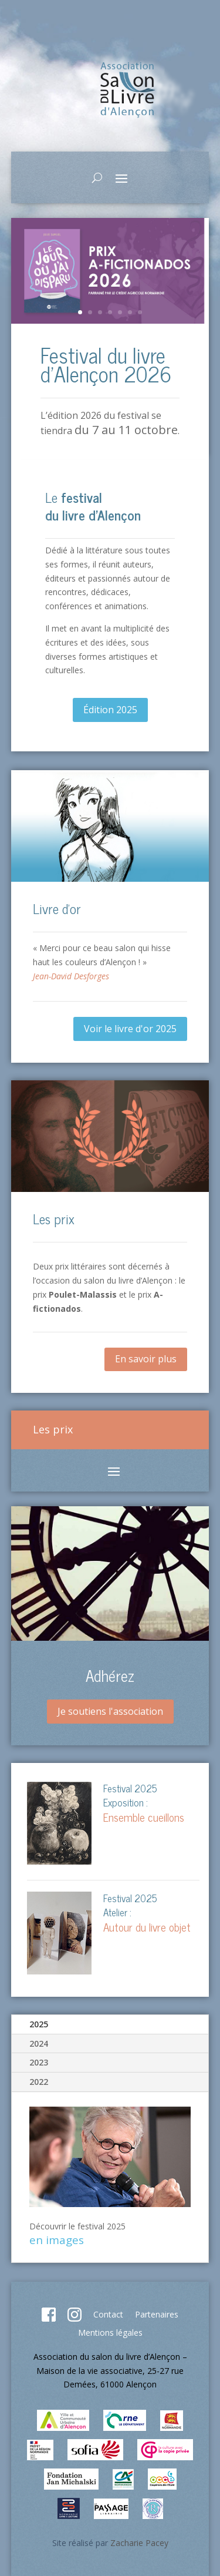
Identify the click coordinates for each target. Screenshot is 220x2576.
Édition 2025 (110, 709)
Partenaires (156, 2314)
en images (56, 2240)
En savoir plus (146, 1358)
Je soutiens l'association (110, 1711)
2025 (38, 2024)
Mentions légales (110, 2332)
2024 (38, 2043)
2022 (38, 2081)
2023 (38, 2062)
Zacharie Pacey (139, 2542)
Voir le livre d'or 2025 (130, 1028)
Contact (108, 2314)
